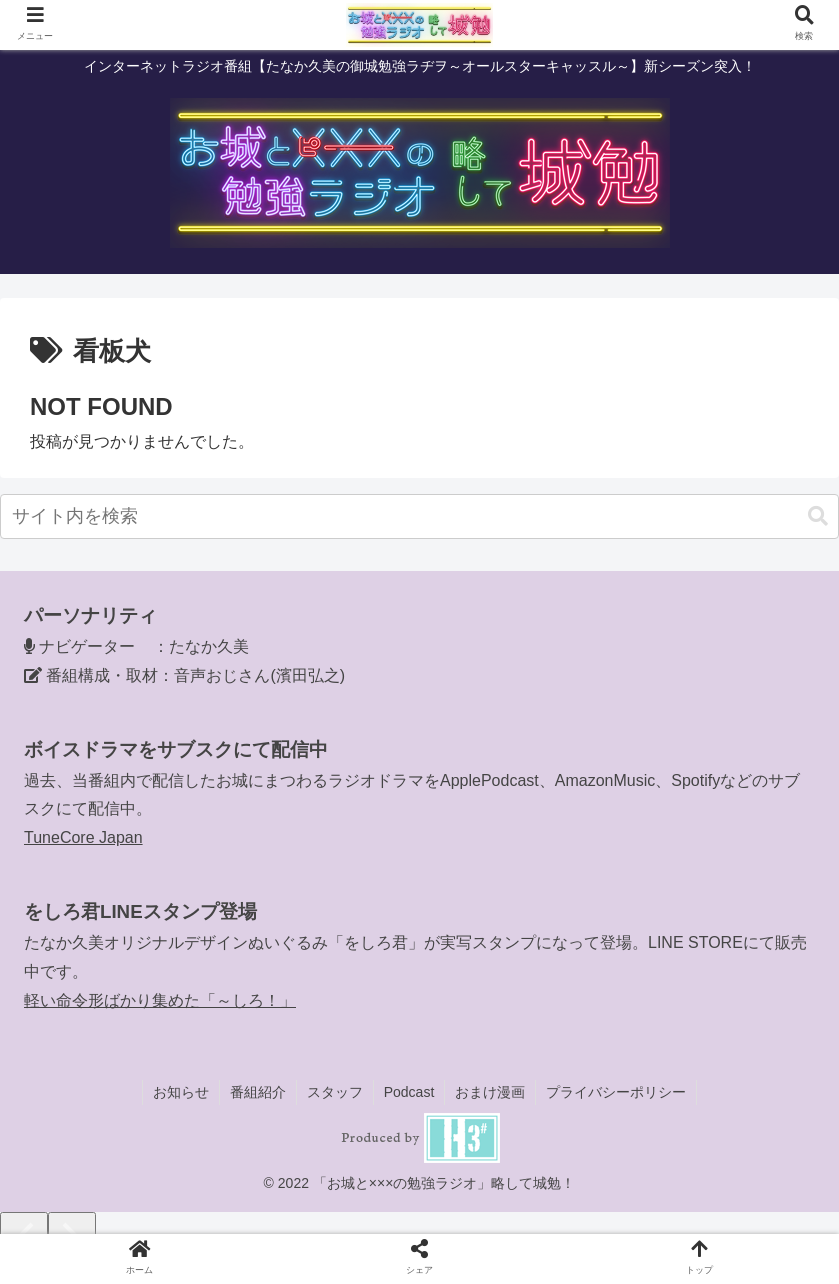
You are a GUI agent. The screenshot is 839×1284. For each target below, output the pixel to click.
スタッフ (335, 1092)
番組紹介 (258, 1092)
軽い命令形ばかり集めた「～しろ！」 (160, 1000)
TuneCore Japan (83, 837)
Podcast (409, 1092)
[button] (818, 516)
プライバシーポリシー (616, 1092)
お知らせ (181, 1092)
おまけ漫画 (490, 1092)
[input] (419, 516)
